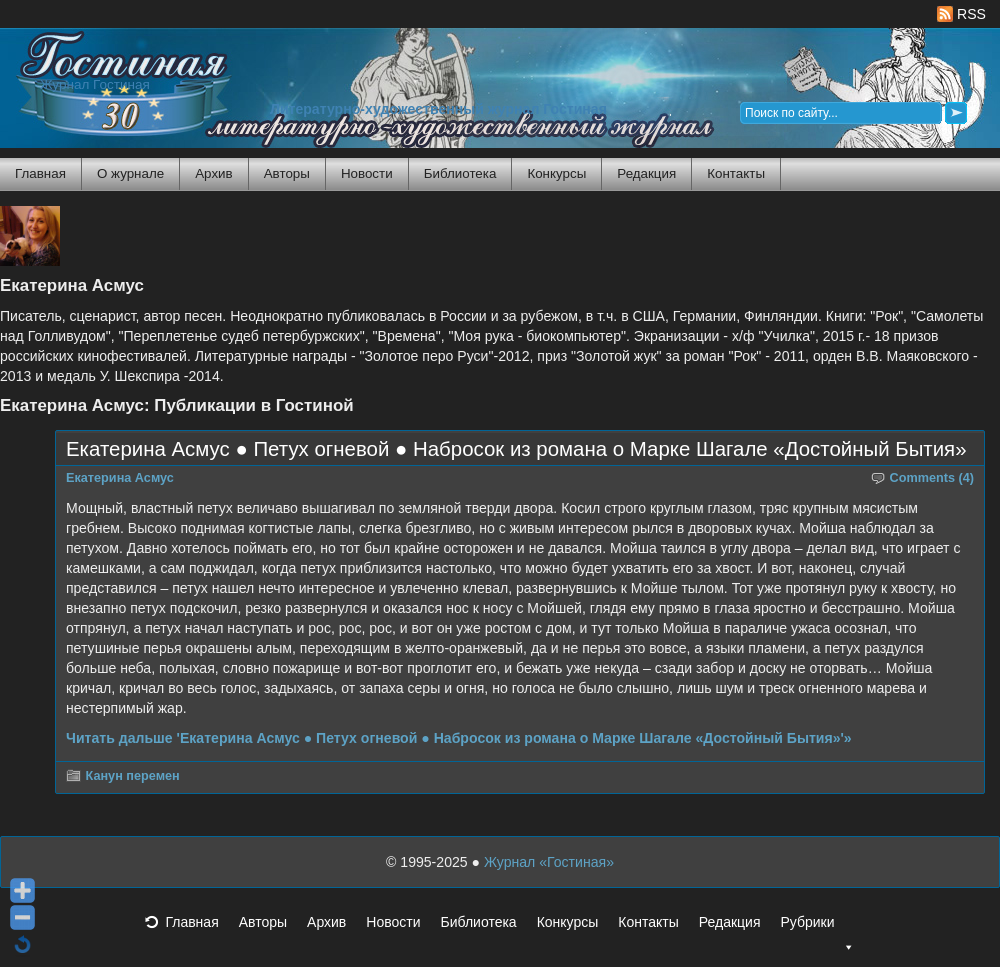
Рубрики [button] (817, 928)
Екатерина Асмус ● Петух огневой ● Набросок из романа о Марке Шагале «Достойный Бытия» (516, 449)
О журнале (130, 173)
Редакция (646, 173)
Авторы (287, 173)
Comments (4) (932, 478)
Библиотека (460, 173)
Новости (367, 173)
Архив (213, 173)
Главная (40, 173)
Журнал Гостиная (95, 84)
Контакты (736, 173)
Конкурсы (556, 173)
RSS (961, 14)
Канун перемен (133, 776)
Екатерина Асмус (120, 478)
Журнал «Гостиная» (549, 862)
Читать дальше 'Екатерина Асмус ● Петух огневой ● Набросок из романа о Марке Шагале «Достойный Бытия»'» (459, 738)
